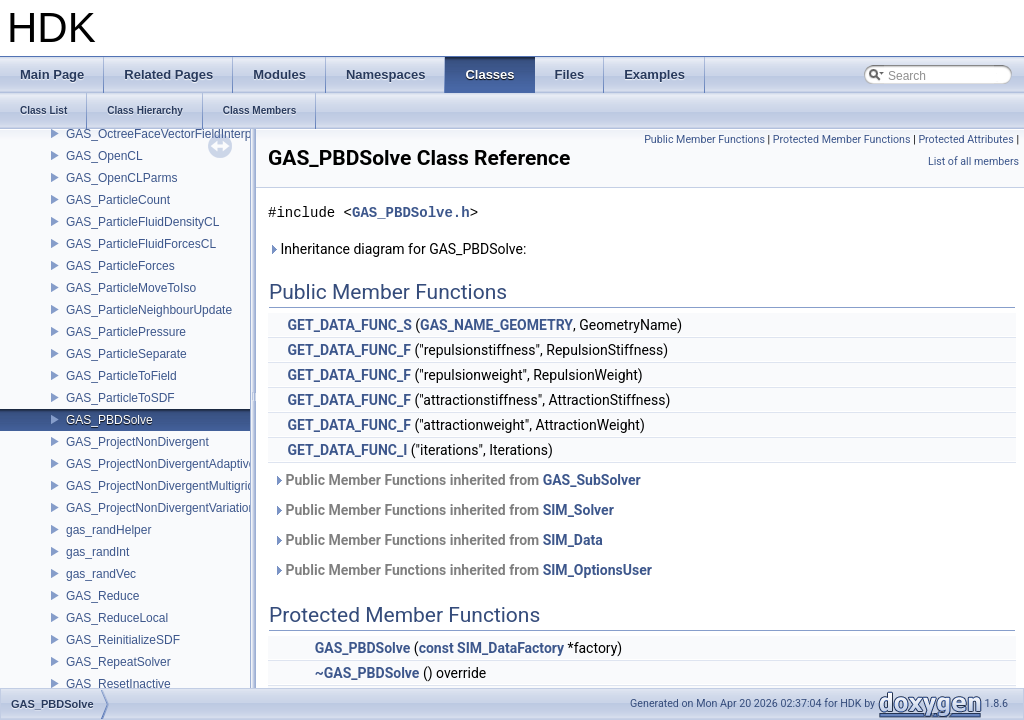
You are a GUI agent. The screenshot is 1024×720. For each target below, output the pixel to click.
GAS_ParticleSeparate (126, 354)
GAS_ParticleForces (120, 266)
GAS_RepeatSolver (118, 662)
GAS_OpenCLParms (121, 178)
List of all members (973, 161)
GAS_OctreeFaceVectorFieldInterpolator (173, 134)
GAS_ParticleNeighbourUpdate (149, 310)
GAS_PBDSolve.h (411, 212)
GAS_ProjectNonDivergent (137, 442)
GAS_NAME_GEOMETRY (496, 325)
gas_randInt (97, 552)
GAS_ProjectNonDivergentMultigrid (160, 486)
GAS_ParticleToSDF (120, 398)
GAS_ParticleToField (121, 376)
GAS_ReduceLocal (117, 618)
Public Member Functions (704, 139)
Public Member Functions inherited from (457, 480)
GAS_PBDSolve (109, 420)
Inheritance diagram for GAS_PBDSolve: (397, 249)
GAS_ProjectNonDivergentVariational (165, 508)
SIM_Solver (578, 510)
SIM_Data (573, 540)
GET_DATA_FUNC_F (348, 350)
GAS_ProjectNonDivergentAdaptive (160, 464)
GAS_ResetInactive (118, 684)
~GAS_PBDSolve (367, 673)
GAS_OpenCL (104, 156)
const (436, 648)
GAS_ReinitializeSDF (123, 640)
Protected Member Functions (842, 139)
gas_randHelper (108, 530)
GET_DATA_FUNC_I (347, 450)
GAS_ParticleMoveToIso (131, 288)
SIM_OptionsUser (597, 570)
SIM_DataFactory (510, 648)
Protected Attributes (965, 139)
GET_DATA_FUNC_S (349, 325)
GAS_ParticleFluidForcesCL (141, 244)
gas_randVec (101, 574)
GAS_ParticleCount (118, 200)
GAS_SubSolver (592, 480)
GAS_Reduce (102, 596)
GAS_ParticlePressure (126, 332)
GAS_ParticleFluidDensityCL (142, 222)
